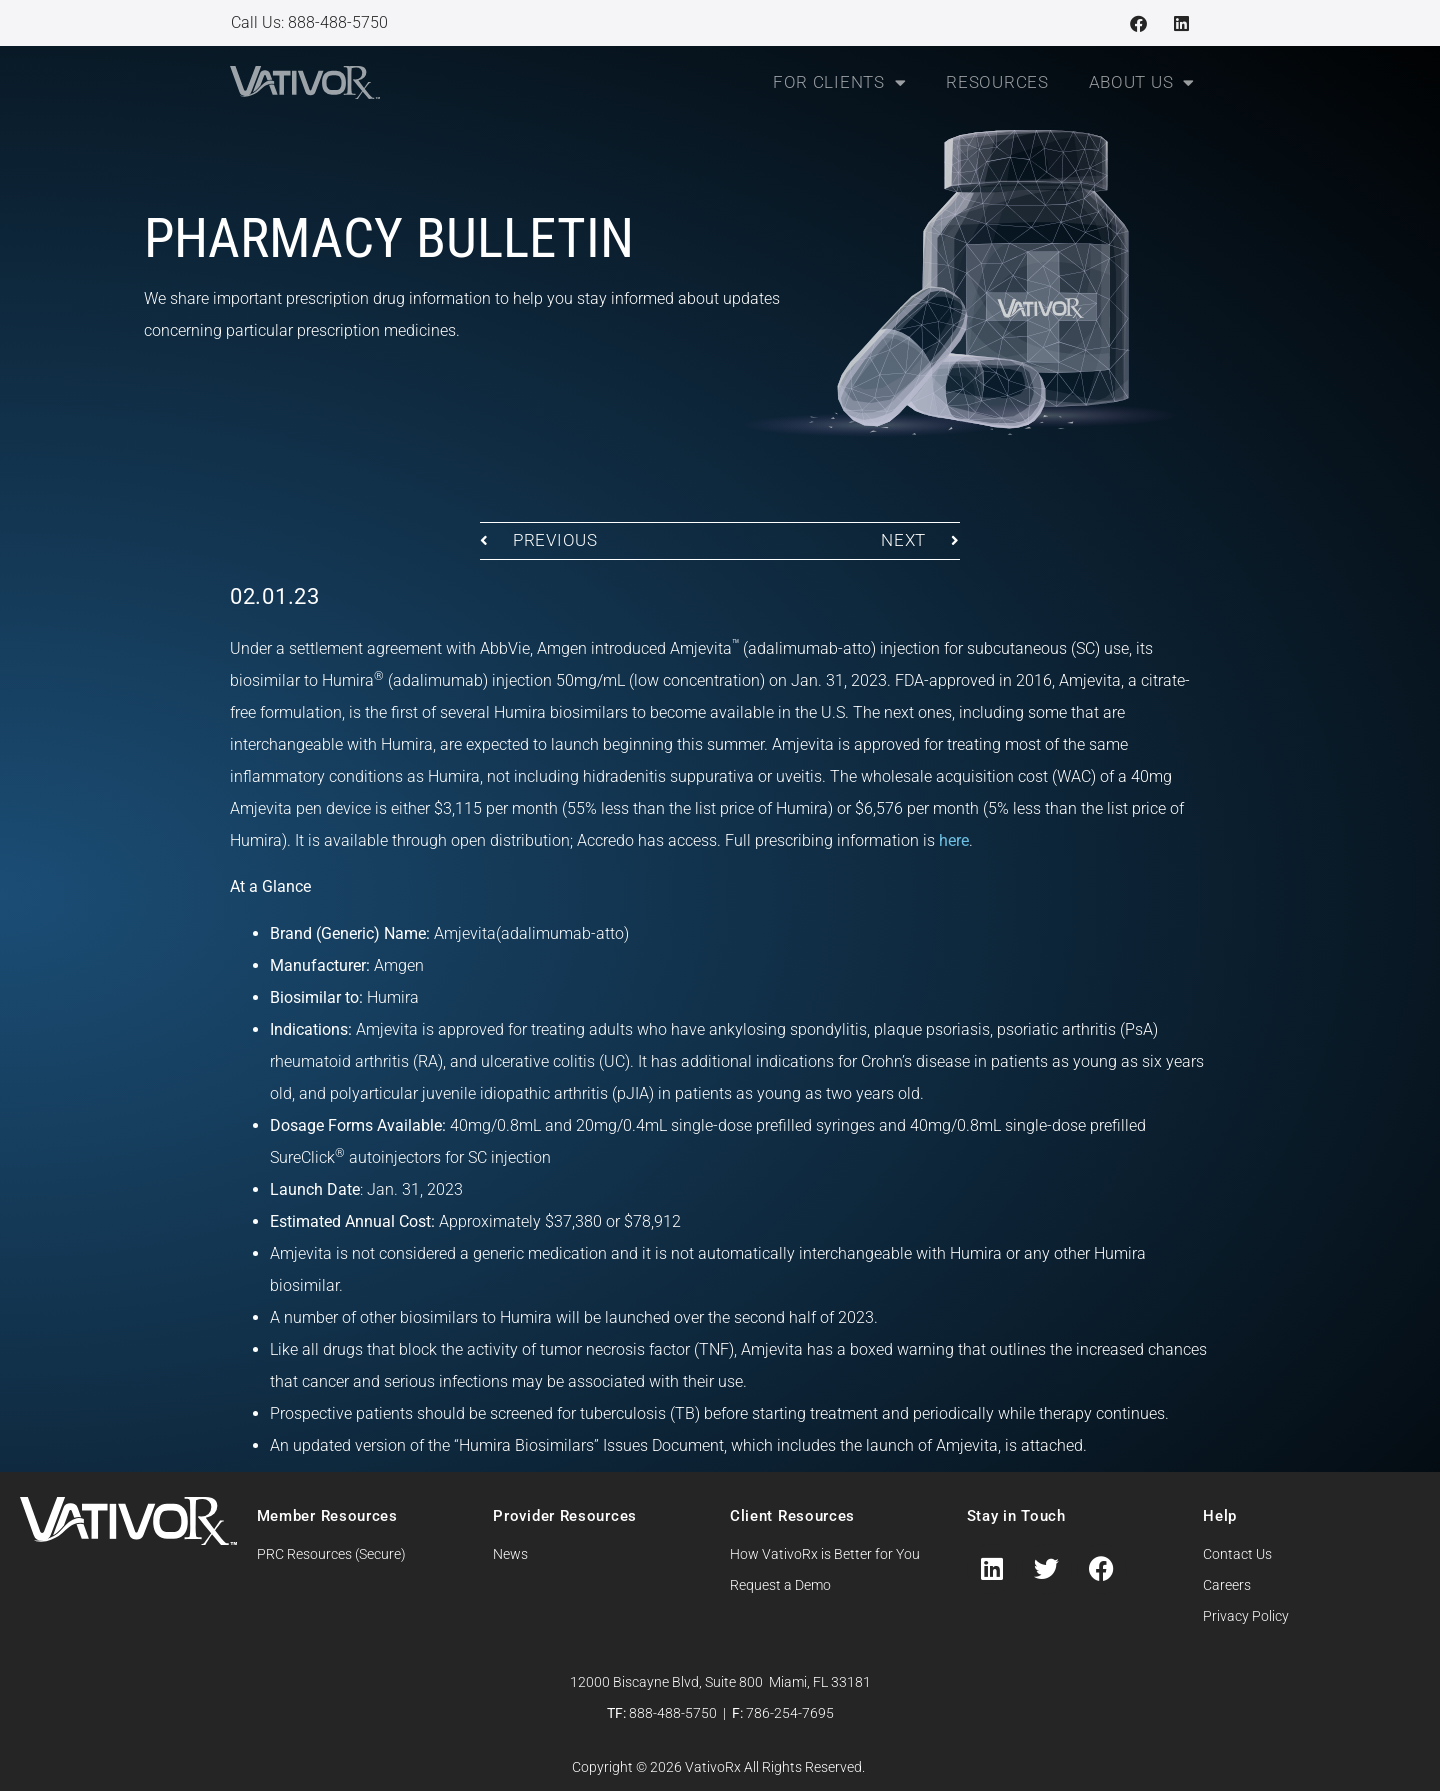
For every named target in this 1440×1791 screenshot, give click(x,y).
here (954, 840)
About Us (1142, 82)
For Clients (839, 82)
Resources (997, 82)
